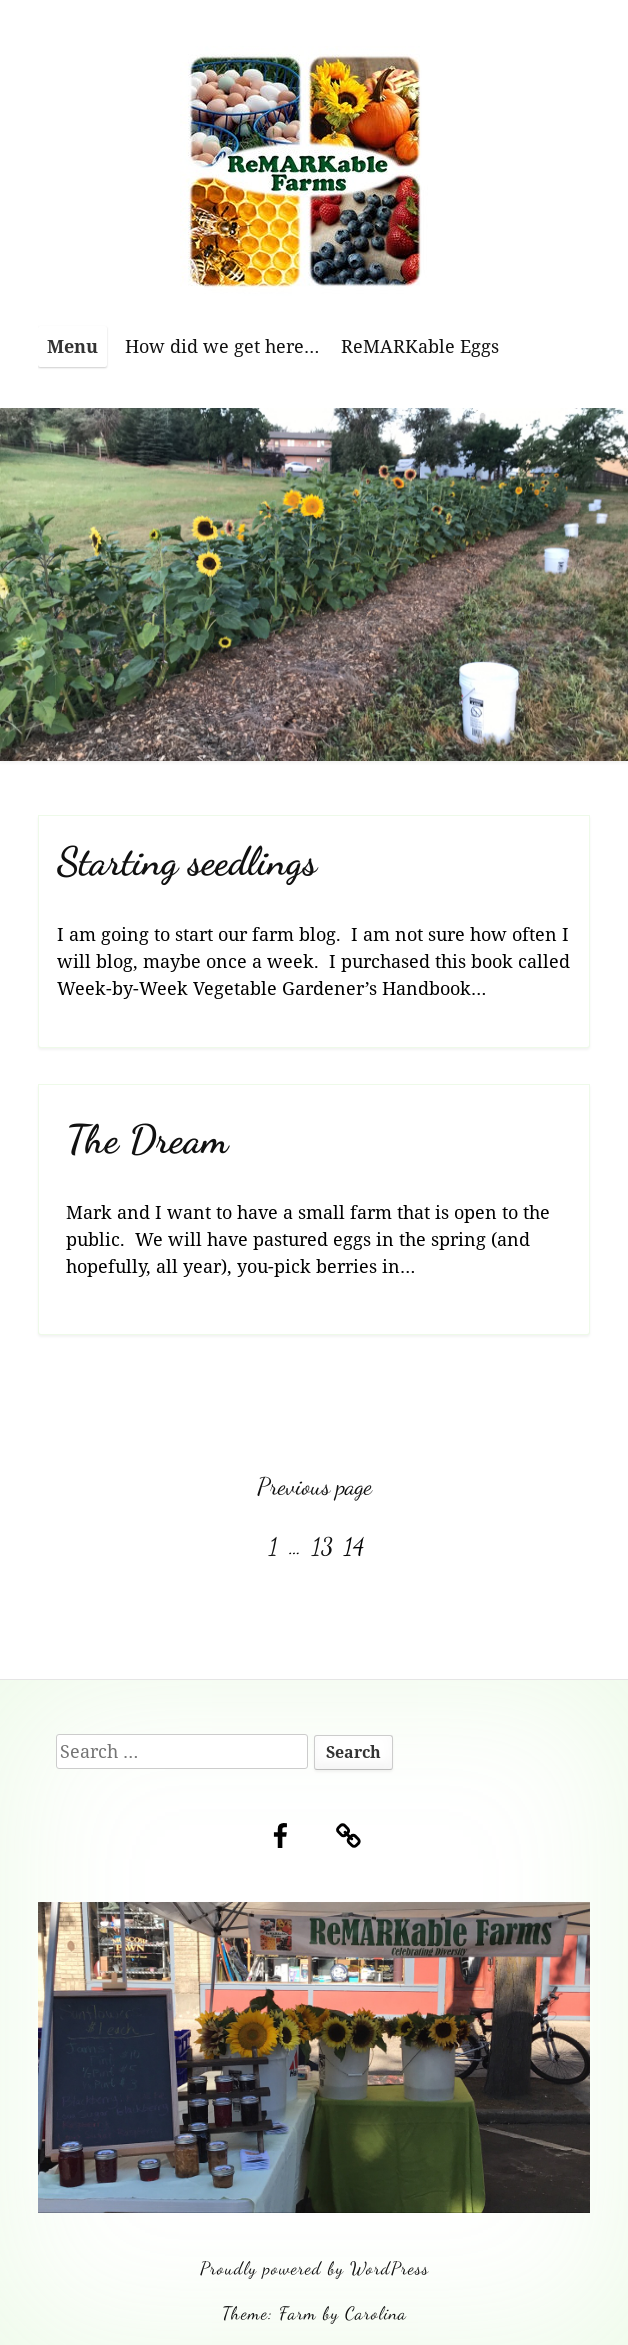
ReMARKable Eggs (420, 346)
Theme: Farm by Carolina (314, 2313)
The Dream (147, 1139)
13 (324, 1546)
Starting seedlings (187, 861)
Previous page (314, 1486)
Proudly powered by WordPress (314, 2268)
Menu (72, 346)
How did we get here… (222, 346)
